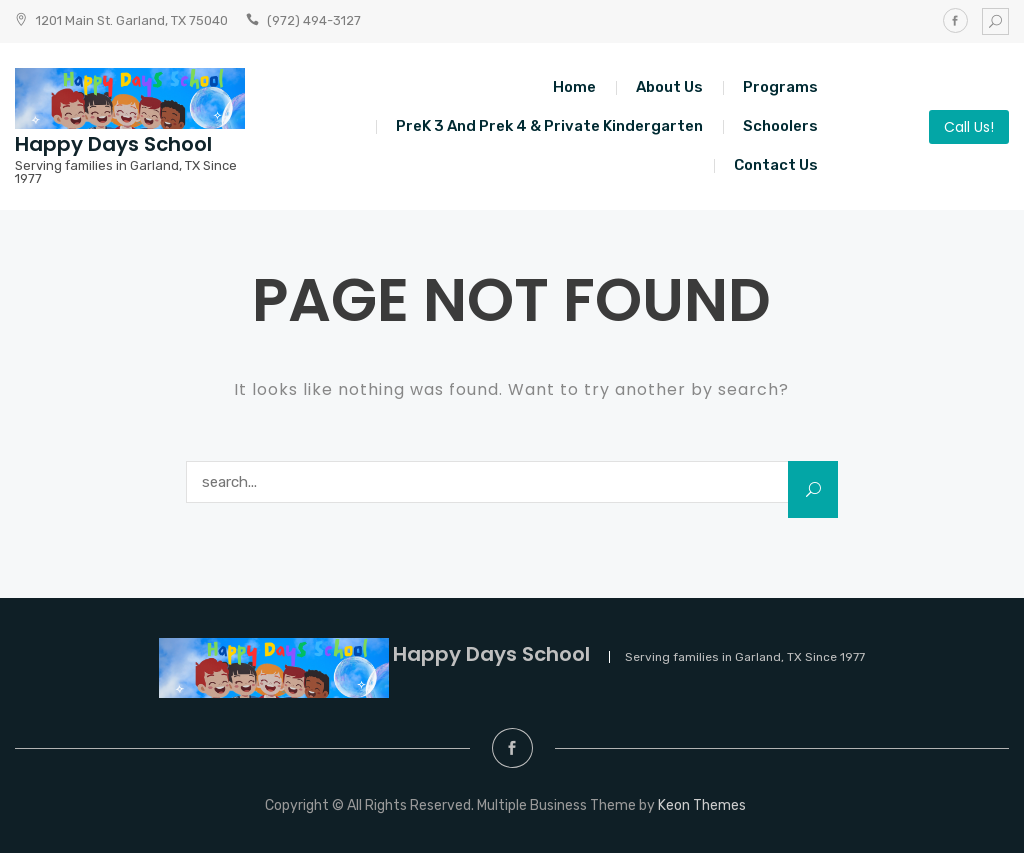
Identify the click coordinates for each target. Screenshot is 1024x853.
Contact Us (776, 165)
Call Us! (969, 127)
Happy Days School (113, 144)
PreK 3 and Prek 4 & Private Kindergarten (549, 126)
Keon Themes (702, 805)
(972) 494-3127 (314, 20)
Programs (780, 87)
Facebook (955, 20)
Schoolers (780, 126)
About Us (669, 87)
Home (574, 87)
